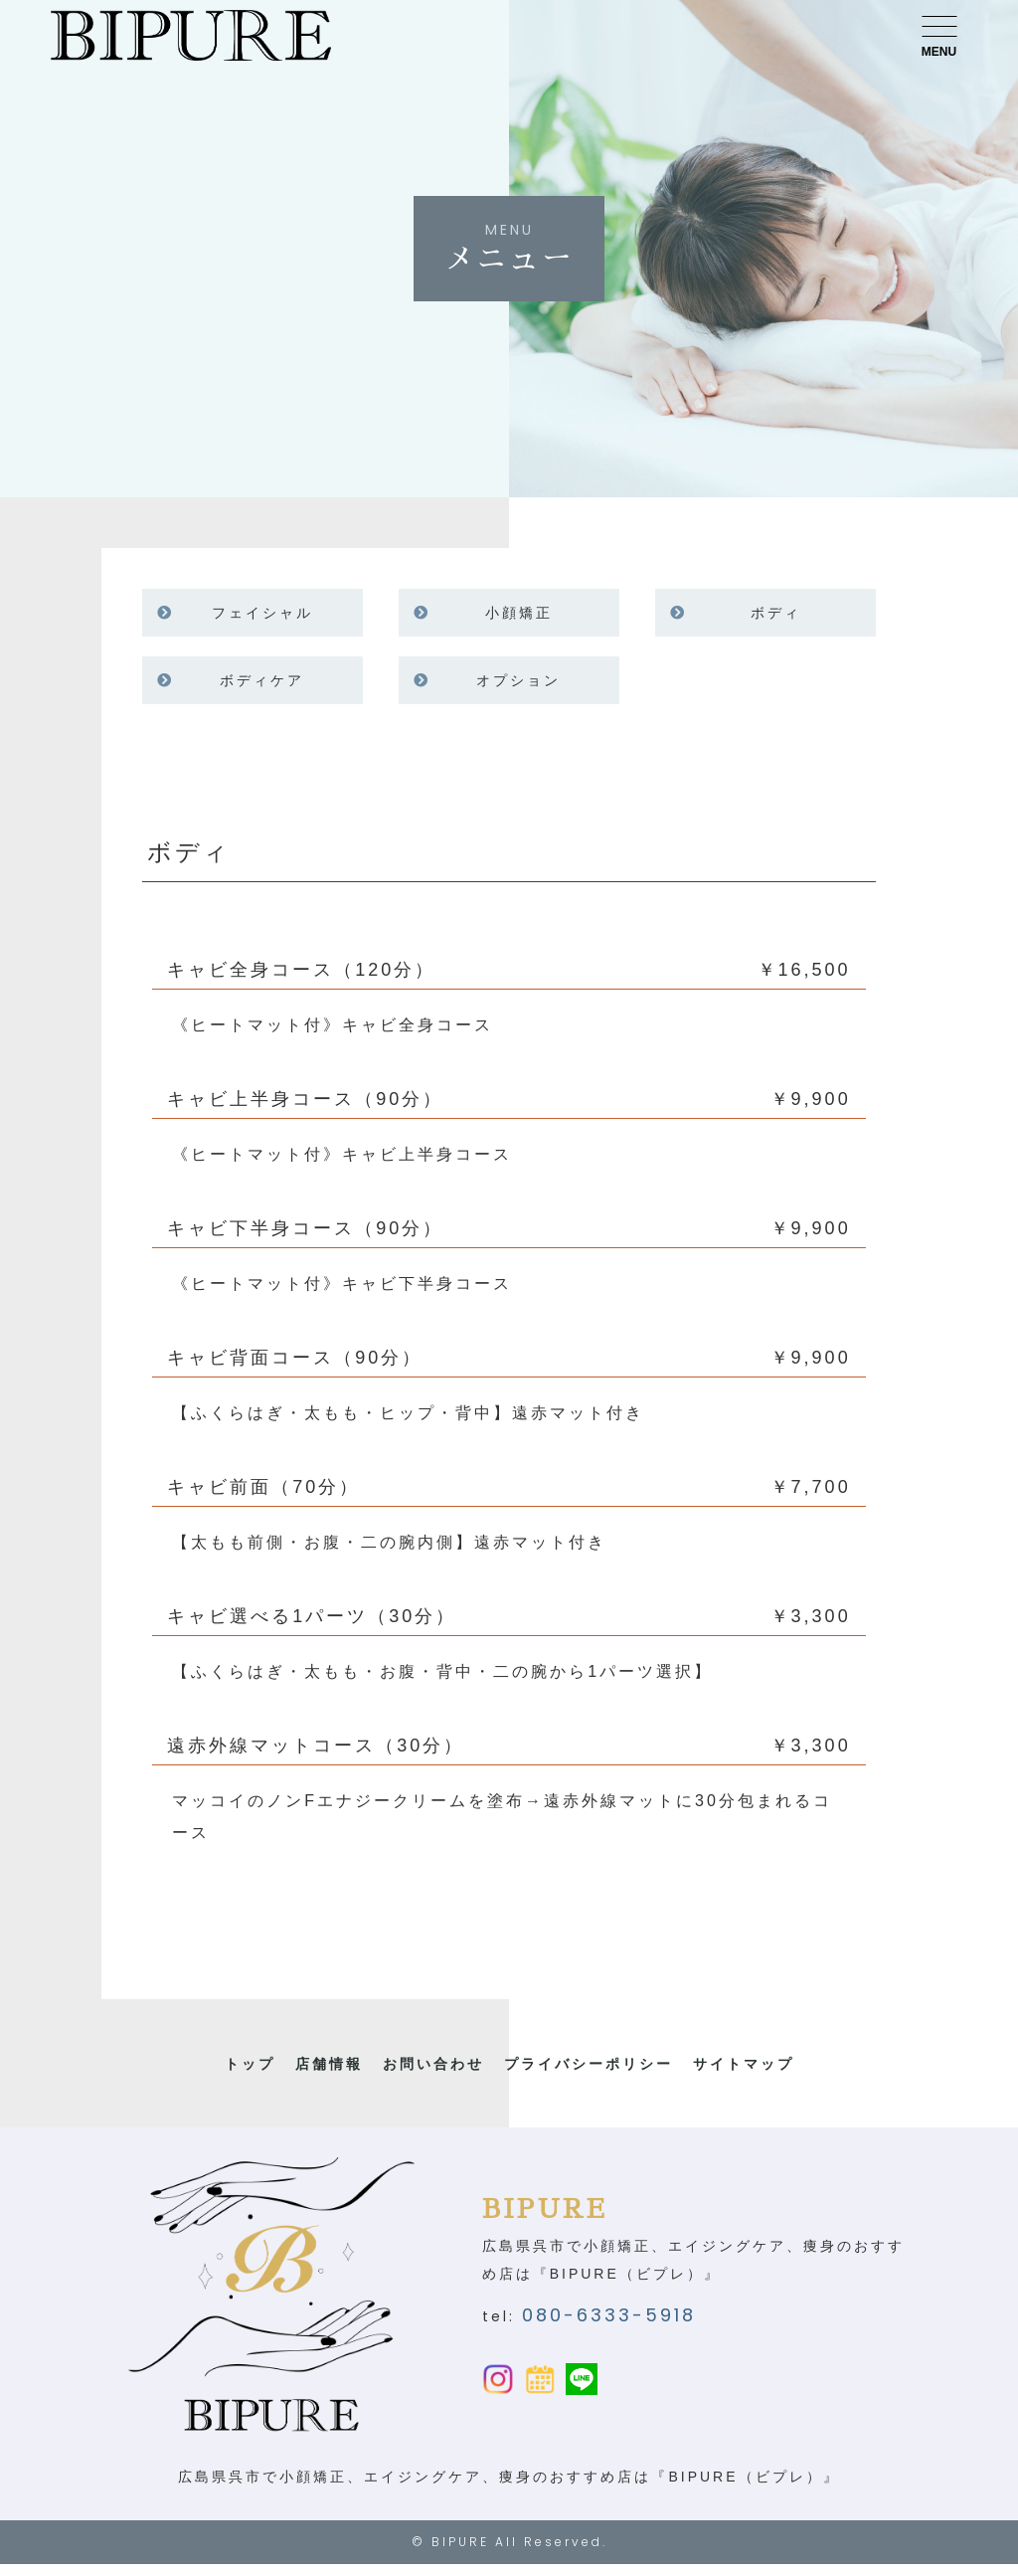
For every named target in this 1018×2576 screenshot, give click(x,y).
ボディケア (262, 680)
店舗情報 (329, 2064)
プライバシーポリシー (588, 2064)
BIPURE (460, 2553)
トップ (250, 2064)
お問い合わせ (433, 2064)
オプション (518, 680)
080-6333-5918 (609, 2320)
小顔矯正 (519, 613)
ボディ (776, 613)
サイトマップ (743, 2064)
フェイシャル (262, 613)
